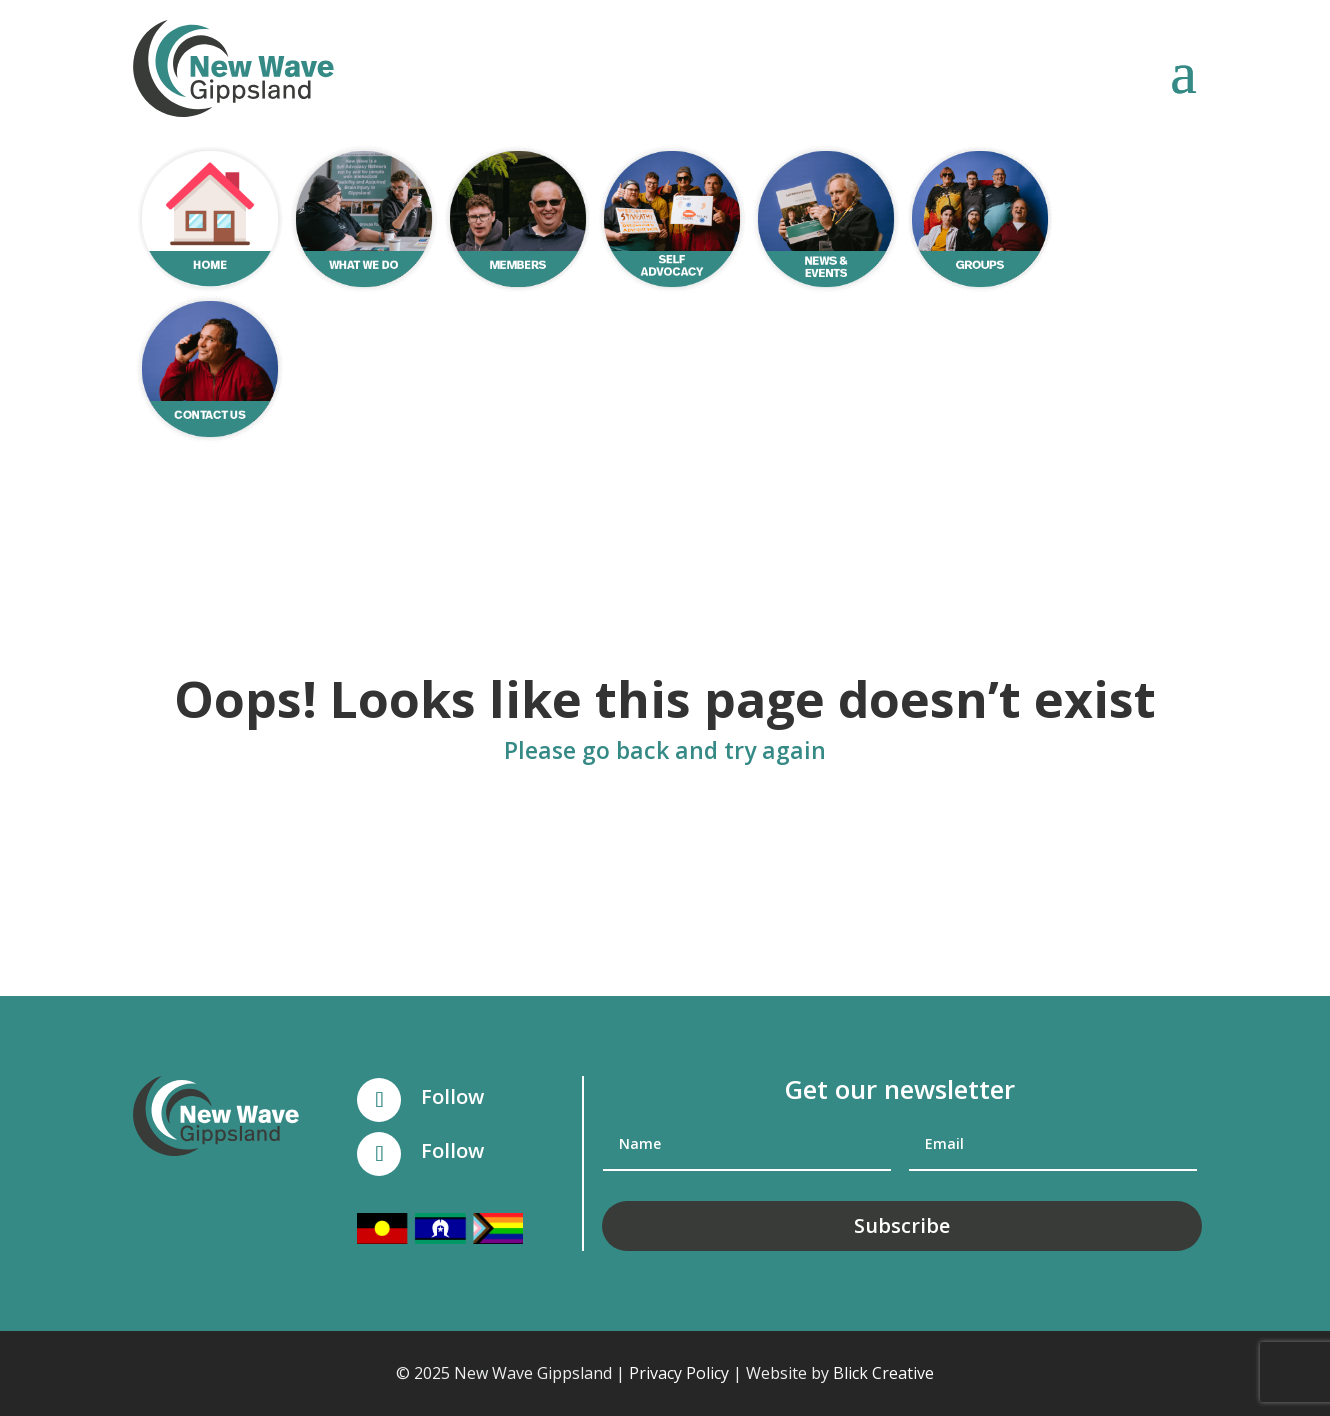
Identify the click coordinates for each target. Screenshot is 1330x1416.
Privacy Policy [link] (679, 1373)
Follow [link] (452, 1096)
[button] (1183, 71)
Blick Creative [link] (883, 1373)
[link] (233, 68)
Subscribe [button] (902, 1225)
